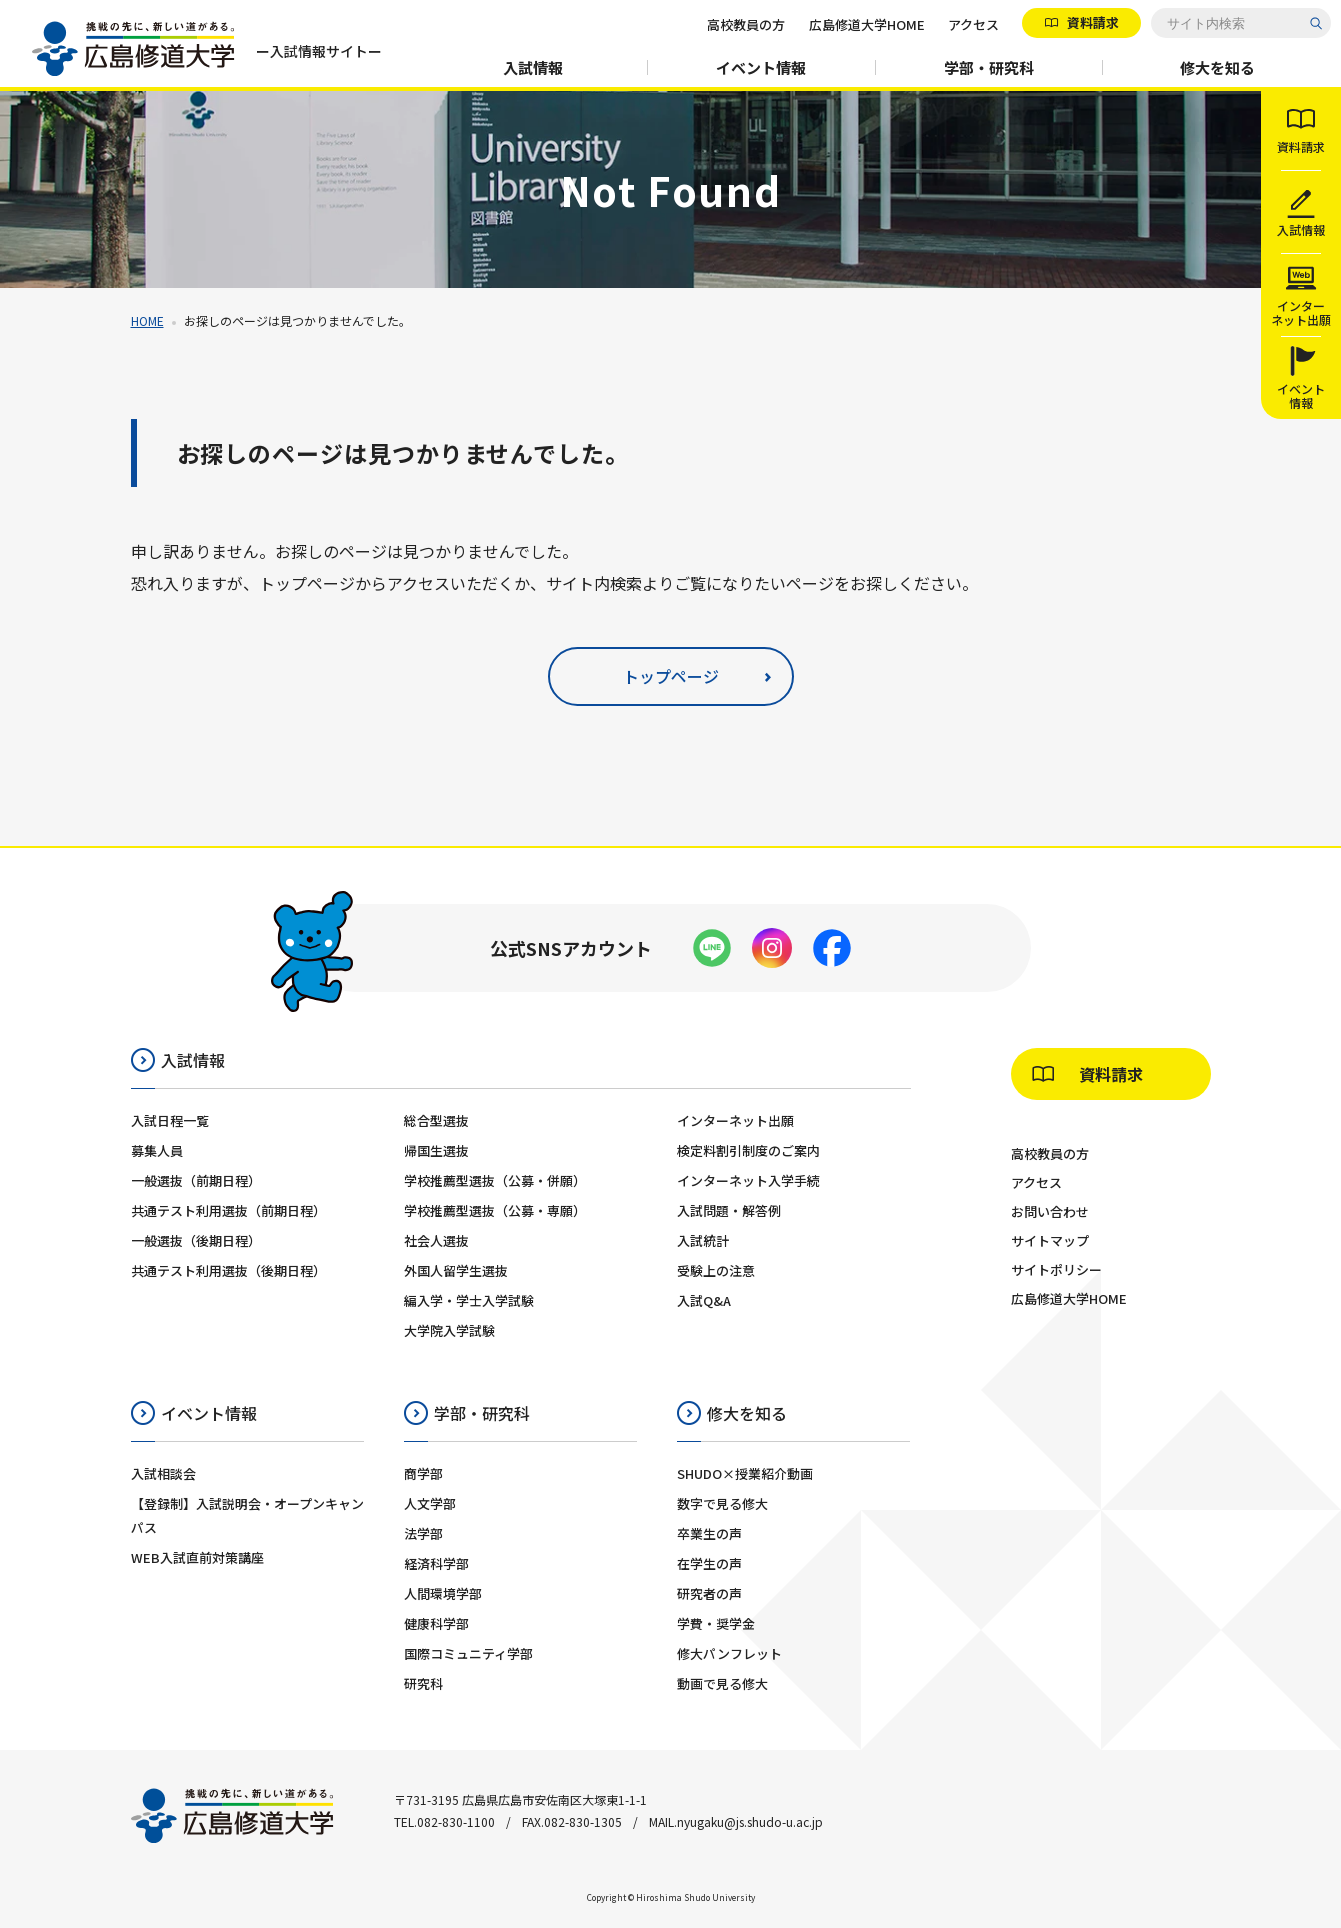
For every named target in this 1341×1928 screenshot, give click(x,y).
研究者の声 (709, 1593)
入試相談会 (163, 1473)
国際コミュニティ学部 (468, 1653)
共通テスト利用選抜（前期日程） (228, 1210)
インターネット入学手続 (748, 1180)
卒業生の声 (709, 1533)
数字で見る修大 (722, 1503)
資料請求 (1091, 22)
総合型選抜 (436, 1120)
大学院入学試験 (449, 1330)
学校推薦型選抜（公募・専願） (495, 1210)
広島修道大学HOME (867, 24)
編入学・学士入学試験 (469, 1300)
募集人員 (157, 1150)
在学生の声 (709, 1563)
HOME (147, 320)
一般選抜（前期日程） (196, 1180)
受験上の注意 (716, 1270)
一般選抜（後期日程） (196, 1240)
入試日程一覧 (170, 1120)
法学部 (423, 1533)
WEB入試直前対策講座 (197, 1557)
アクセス (973, 24)
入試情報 (533, 67)
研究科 (423, 1683)
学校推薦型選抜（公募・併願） (495, 1180)
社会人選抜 (436, 1240)
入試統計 (703, 1240)
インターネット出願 (735, 1120)
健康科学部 (436, 1623)
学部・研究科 (989, 67)
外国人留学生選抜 (456, 1270)
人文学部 (430, 1503)
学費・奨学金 (716, 1623)
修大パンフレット (729, 1653)
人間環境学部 (443, 1593)
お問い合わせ (1050, 1211)
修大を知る (1217, 67)
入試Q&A (704, 1300)
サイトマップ (1050, 1240)
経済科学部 (436, 1563)
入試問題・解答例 (729, 1210)
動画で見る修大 (722, 1683)
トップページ (671, 676)
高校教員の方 (746, 24)
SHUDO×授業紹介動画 (745, 1473)
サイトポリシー (1056, 1269)
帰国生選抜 (436, 1150)
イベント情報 (761, 67)
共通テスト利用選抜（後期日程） (228, 1270)
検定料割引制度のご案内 (748, 1150)
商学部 (423, 1473)
